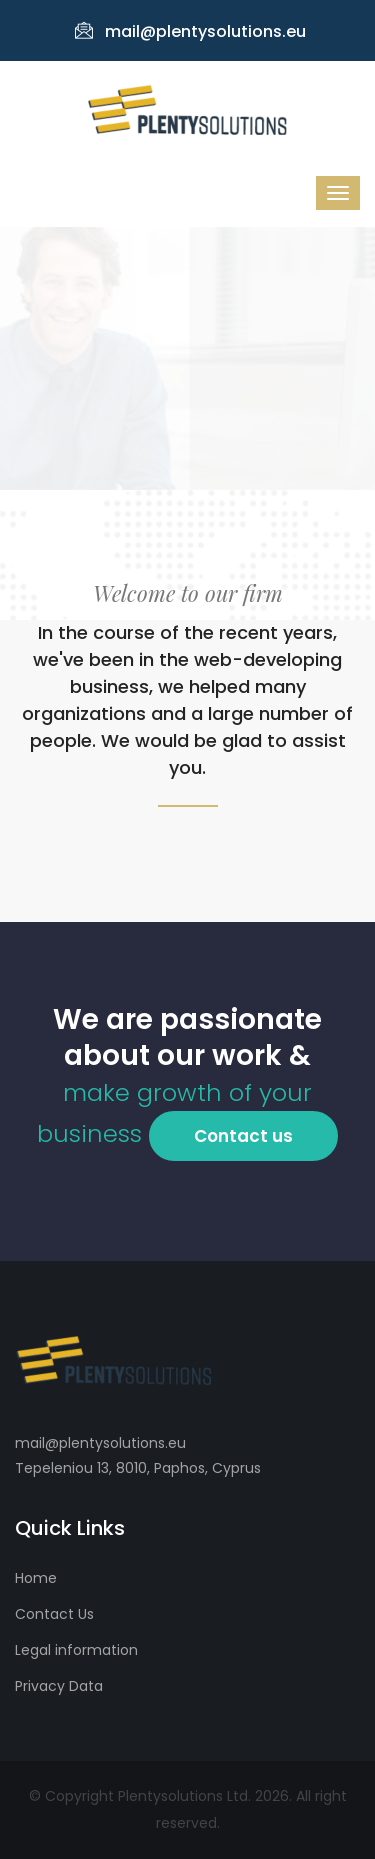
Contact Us (54, 1614)
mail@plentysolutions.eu (190, 31)
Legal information (76, 1650)
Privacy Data (59, 1686)
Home (36, 1578)
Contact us (243, 1136)
